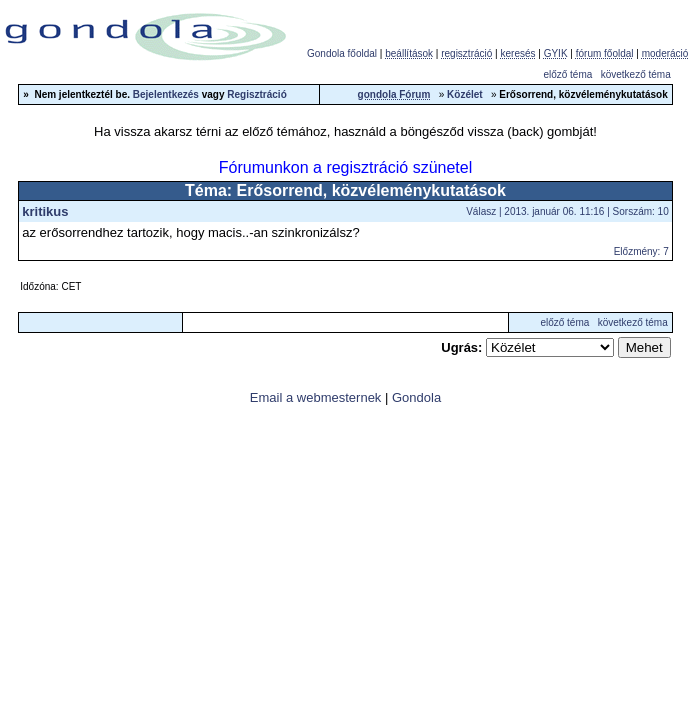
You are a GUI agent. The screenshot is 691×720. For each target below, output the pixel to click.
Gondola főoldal (342, 53)
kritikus (45, 211)
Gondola (416, 397)
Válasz (481, 211)
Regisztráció (256, 94)
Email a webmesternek (316, 397)
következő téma (636, 74)
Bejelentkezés (166, 94)
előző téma (567, 74)
